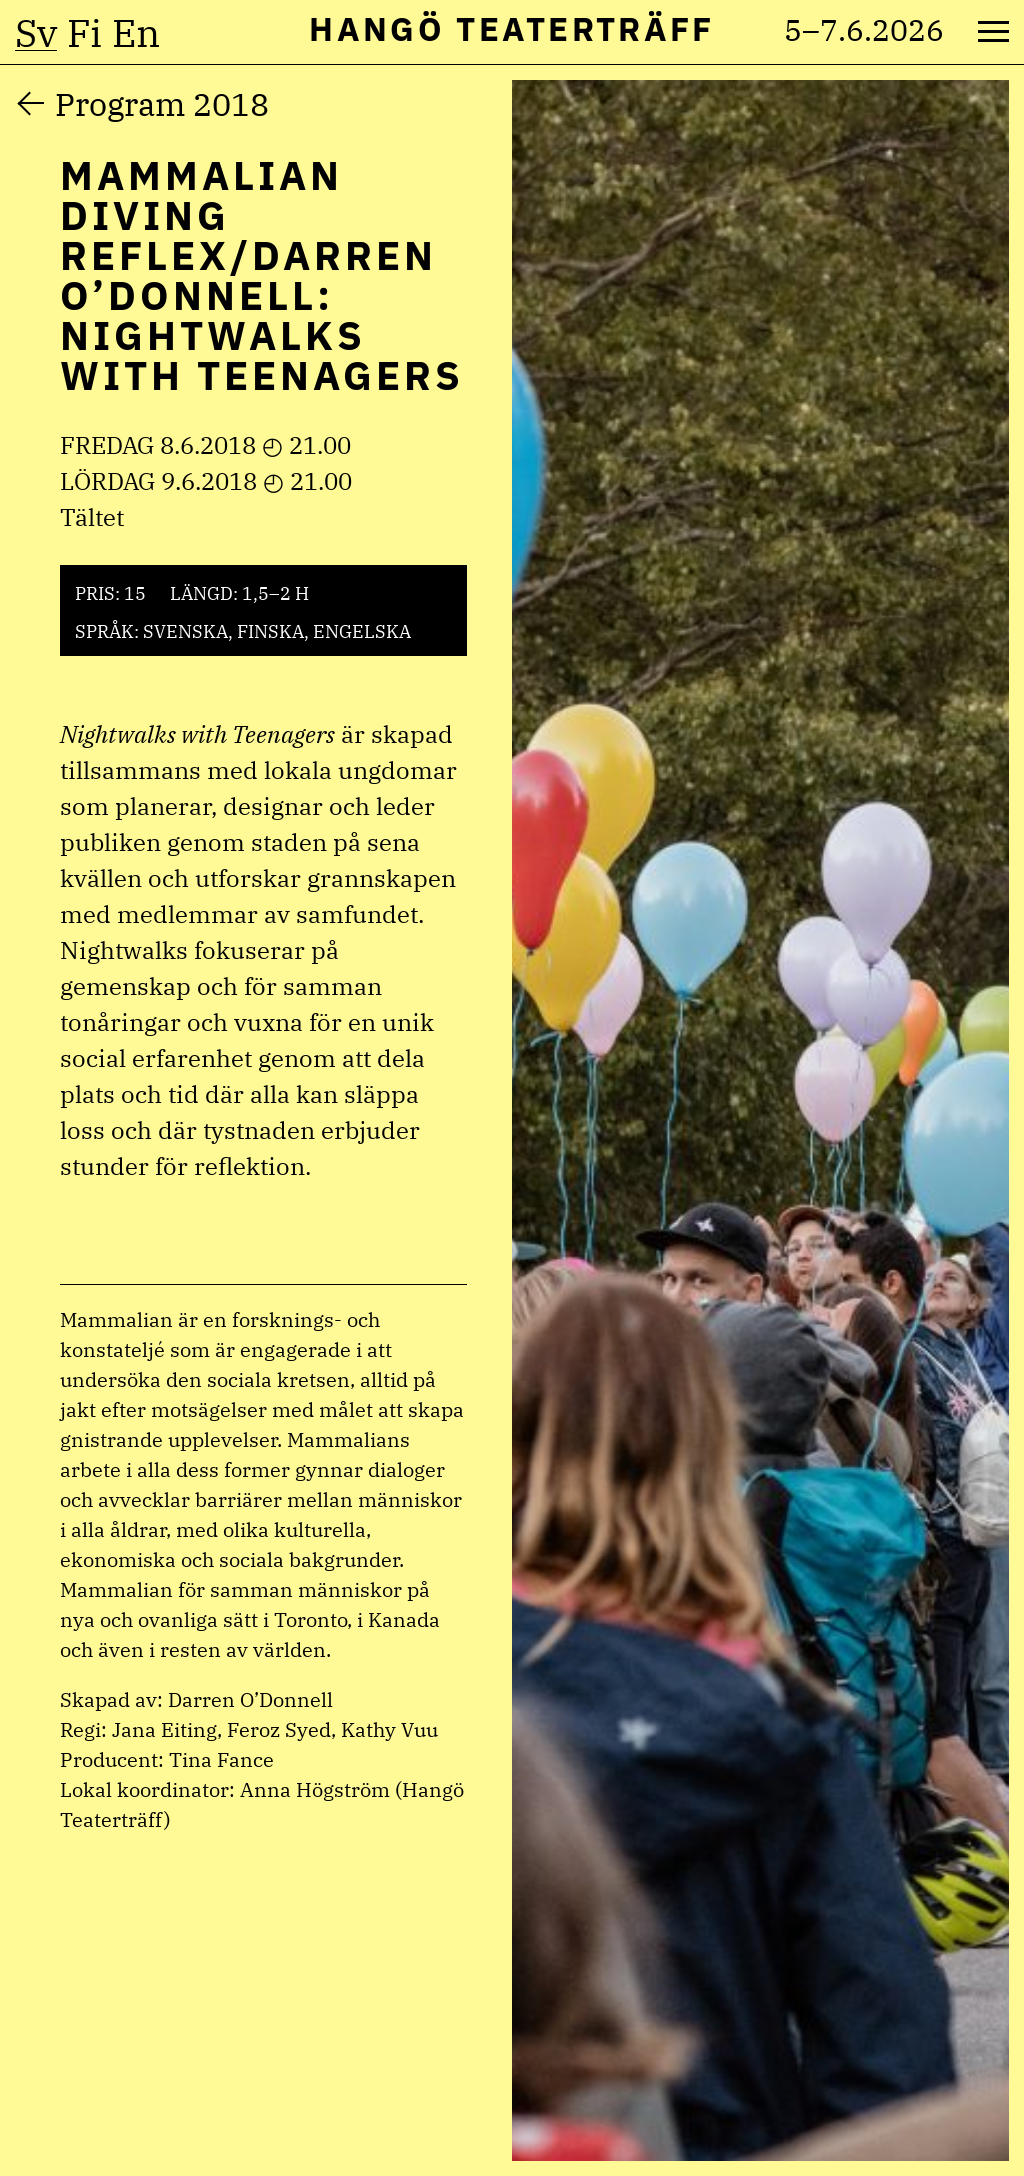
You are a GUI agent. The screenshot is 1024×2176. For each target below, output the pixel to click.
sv (36, 33)
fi (84, 33)
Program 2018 (162, 104)
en (136, 33)
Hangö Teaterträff (511, 28)
